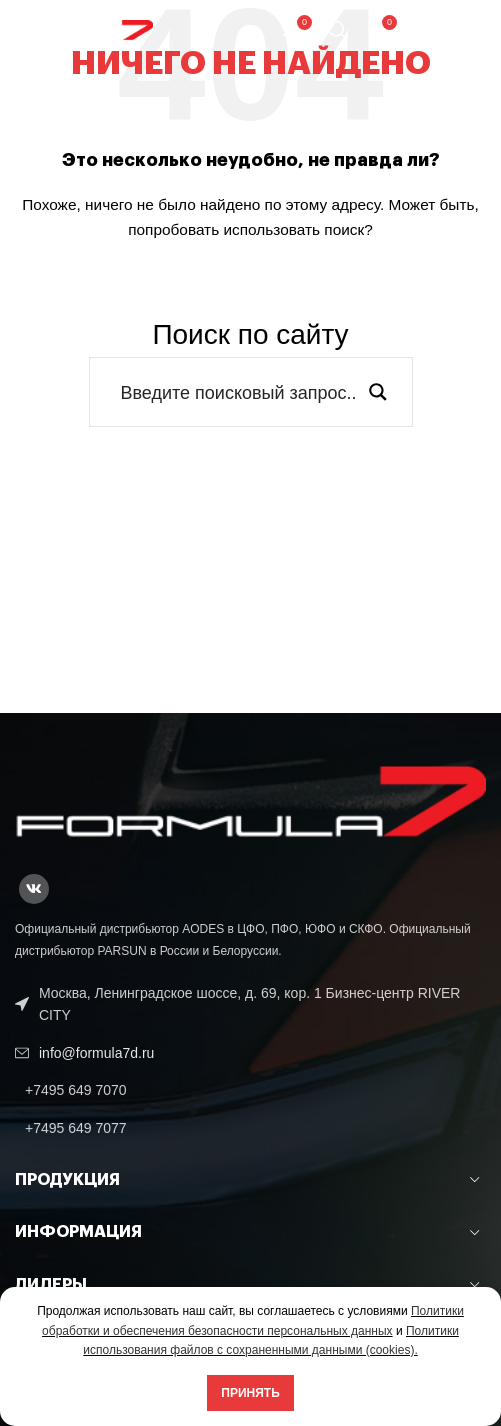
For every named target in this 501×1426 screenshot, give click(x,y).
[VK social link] (34, 889)
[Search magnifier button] (378, 392)
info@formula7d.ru (96, 1053)
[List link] (250, 1090)
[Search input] (238, 392)
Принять (250, 1393)
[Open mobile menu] (449, 30)
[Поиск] (338, 30)
